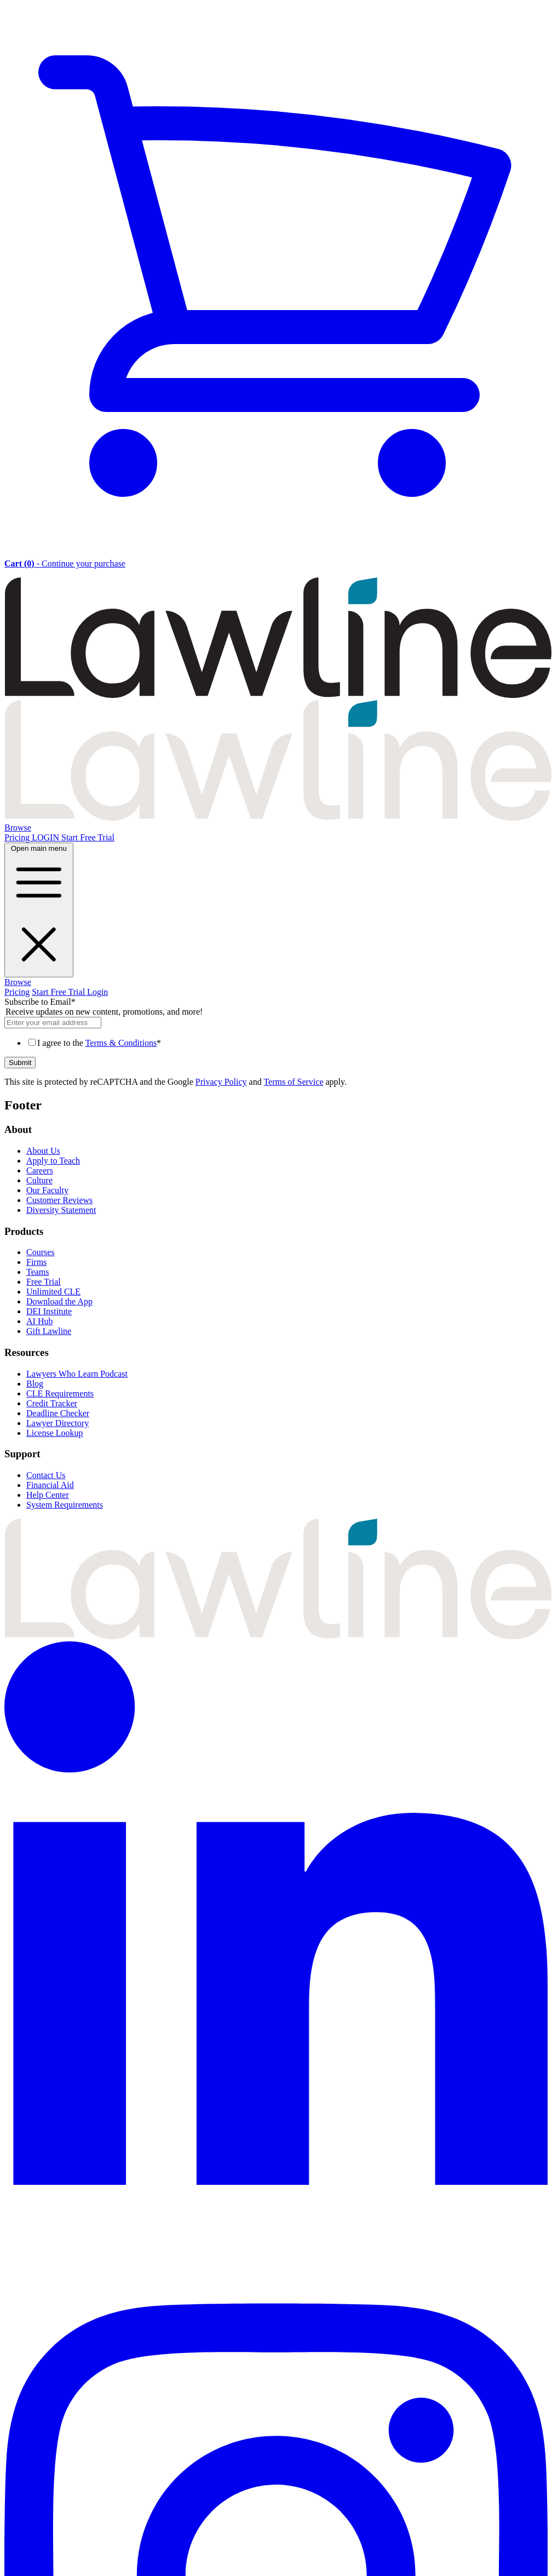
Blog (34, 1383)
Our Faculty (47, 1190)
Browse (17, 827)
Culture (39, 1180)
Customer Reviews (59, 1200)
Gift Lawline (48, 1331)
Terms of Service (293, 1081)
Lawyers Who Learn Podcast (77, 1373)
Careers (39, 1170)
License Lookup (54, 1433)
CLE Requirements (60, 1393)
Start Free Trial (87, 837)
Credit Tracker (51, 1403)
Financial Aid (50, 1485)
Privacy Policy (221, 1081)
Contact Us (46, 1475)
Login (97, 992)
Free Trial (43, 1281)
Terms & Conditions (121, 1042)
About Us (43, 1150)
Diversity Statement (61, 1210)
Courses (40, 1252)
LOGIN (46, 837)
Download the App (59, 1301)
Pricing (18, 837)
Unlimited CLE (53, 1291)
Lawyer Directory (57, 1423)
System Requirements (64, 1504)
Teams (37, 1271)
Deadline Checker (57, 1413)
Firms (36, 1262)
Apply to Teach (53, 1160)
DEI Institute (49, 1311)
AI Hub (39, 1321)
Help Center (47, 1494)
